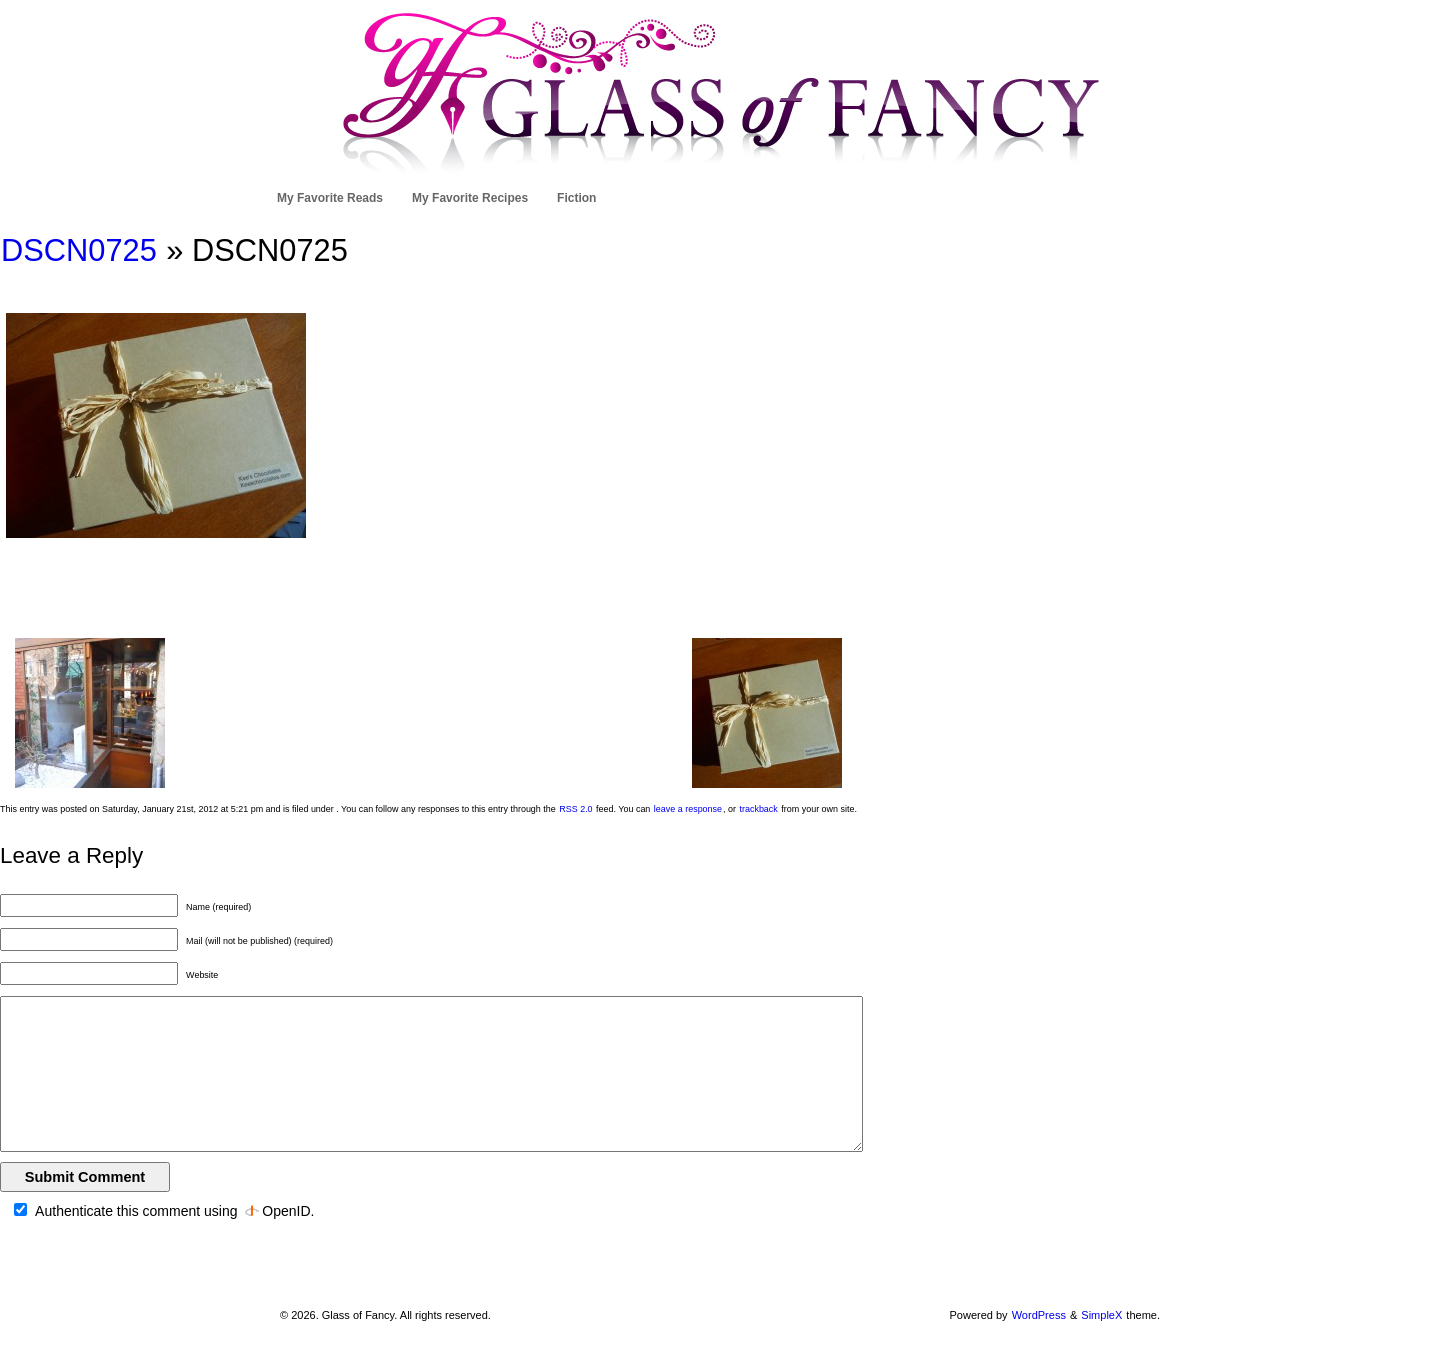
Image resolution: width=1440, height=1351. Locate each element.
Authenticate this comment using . (164, 1211)
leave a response (688, 809)
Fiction (576, 198)
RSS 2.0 (575, 809)
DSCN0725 (79, 250)
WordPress (1039, 1315)
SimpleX (1101, 1315)
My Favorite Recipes (470, 198)
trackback (758, 809)
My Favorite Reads (330, 198)
